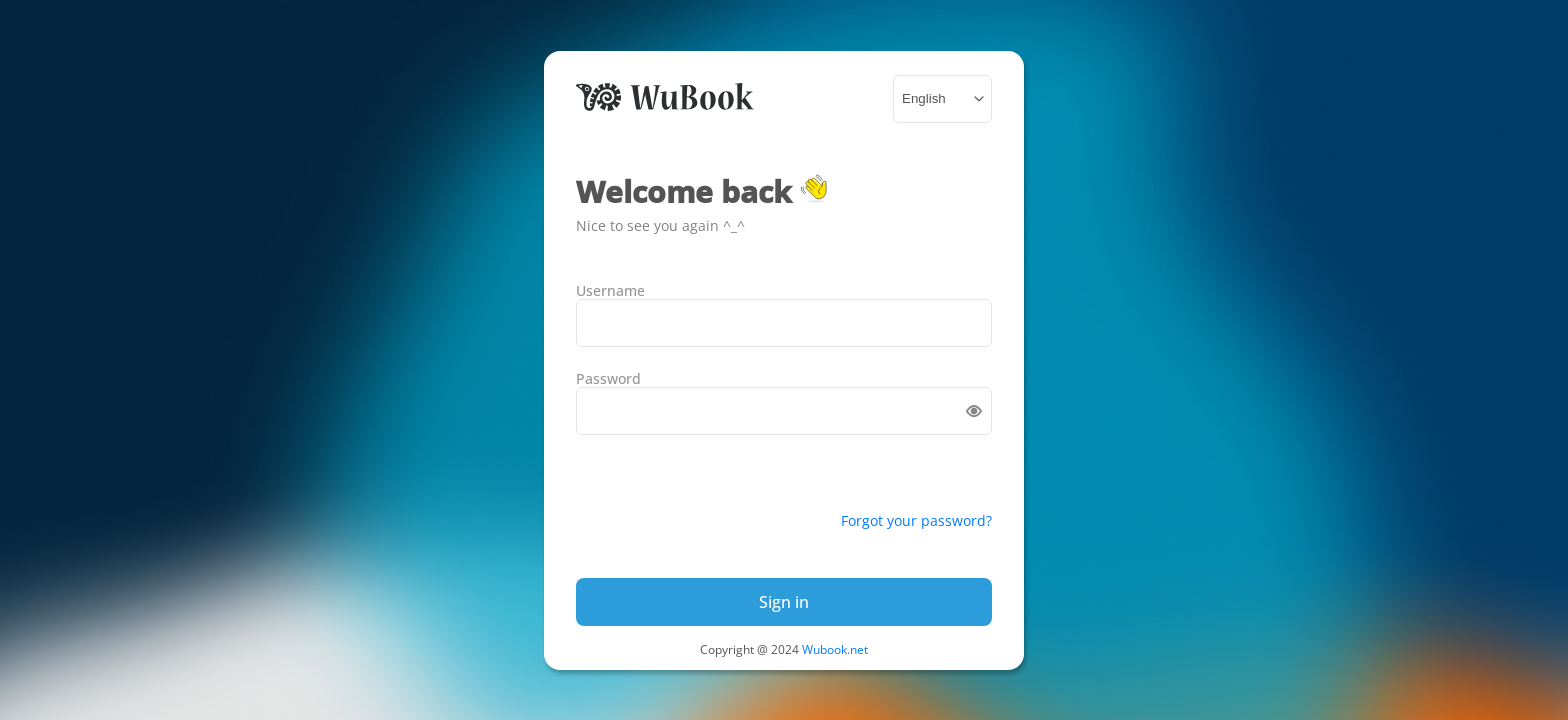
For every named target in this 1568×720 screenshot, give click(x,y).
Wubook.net (835, 649)
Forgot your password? (916, 520)
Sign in (784, 602)
